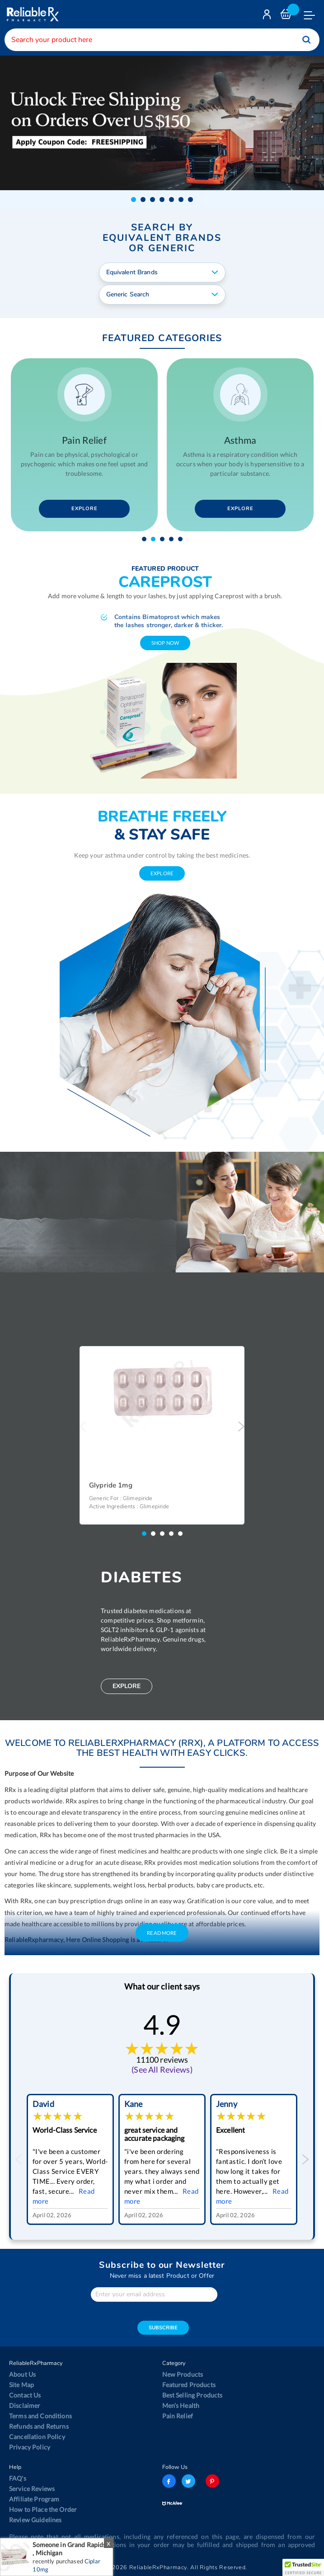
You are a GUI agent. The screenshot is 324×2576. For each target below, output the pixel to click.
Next (241, 1426)
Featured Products (189, 2384)
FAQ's (17, 2478)
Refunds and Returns (39, 2426)
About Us (22, 2374)
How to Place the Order (43, 2509)
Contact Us (25, 2395)
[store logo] (32, 14)
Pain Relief (177, 2416)
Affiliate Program (34, 2499)
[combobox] (162, 39)
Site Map (21, 2384)
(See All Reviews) (161, 2069)
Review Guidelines (35, 2520)
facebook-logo (169, 2481)
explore (162, 873)
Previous (83, 1426)
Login (268, 16)
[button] (133, 199)
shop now (165, 643)
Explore (81, 508)
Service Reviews (32, 2488)
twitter (188, 2481)
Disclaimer (24, 2405)
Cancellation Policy (37, 2436)
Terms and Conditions (40, 2416)
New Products (182, 2374)
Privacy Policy (29, 2447)
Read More (162, 1933)
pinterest (212, 2481)
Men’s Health (181, 2405)
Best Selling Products (192, 2395)
